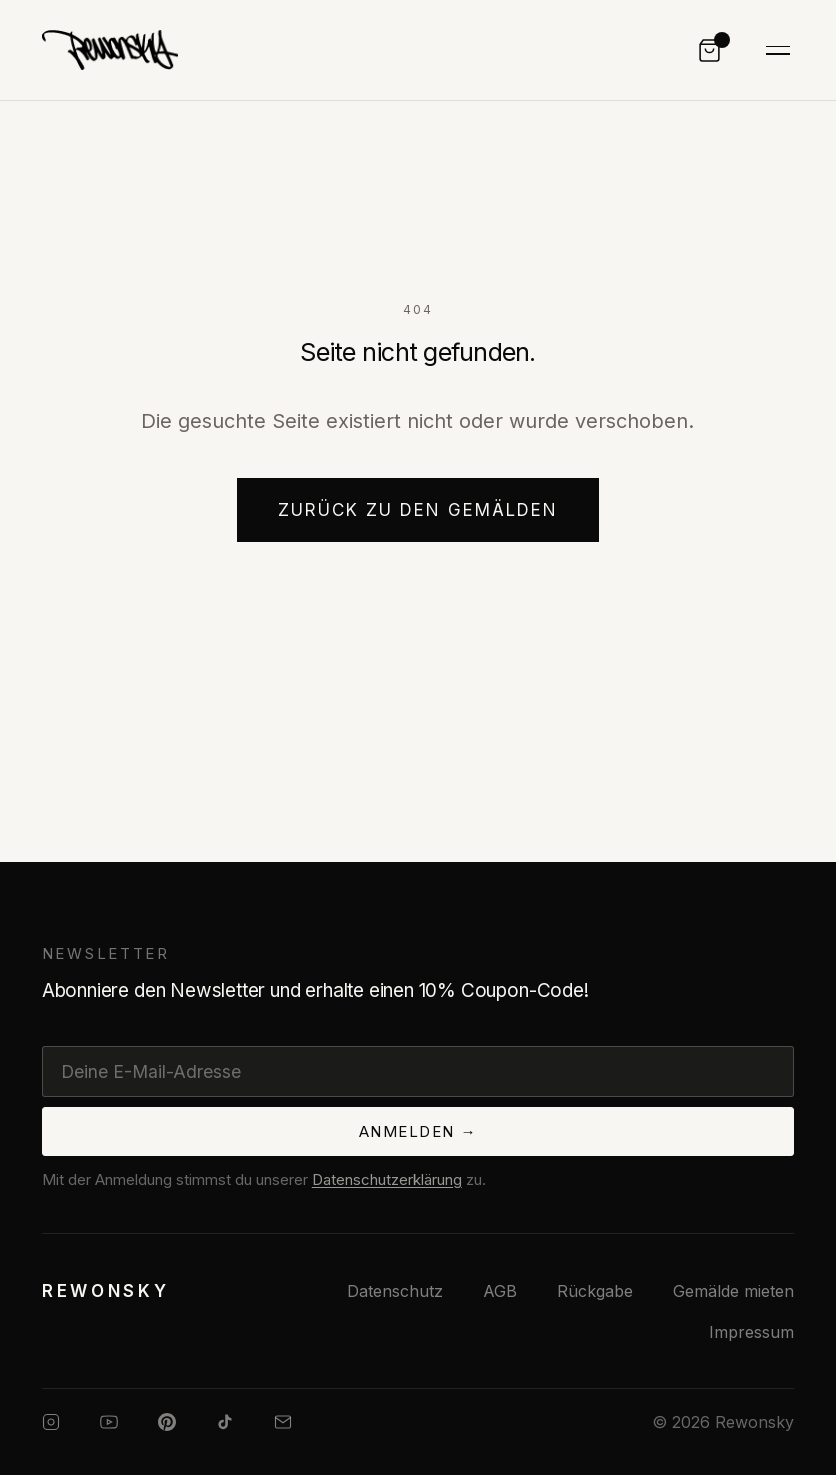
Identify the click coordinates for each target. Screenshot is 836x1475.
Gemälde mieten (733, 1291)
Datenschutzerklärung (387, 1179)
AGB (500, 1291)
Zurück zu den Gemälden (418, 510)
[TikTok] (225, 1422)
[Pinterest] (167, 1422)
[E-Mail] (283, 1422)
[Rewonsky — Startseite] (106, 1290)
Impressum (751, 1332)
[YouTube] (109, 1422)
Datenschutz (395, 1291)
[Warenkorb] (709, 50)
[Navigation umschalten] (778, 50)
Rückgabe (595, 1291)
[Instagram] (51, 1422)
